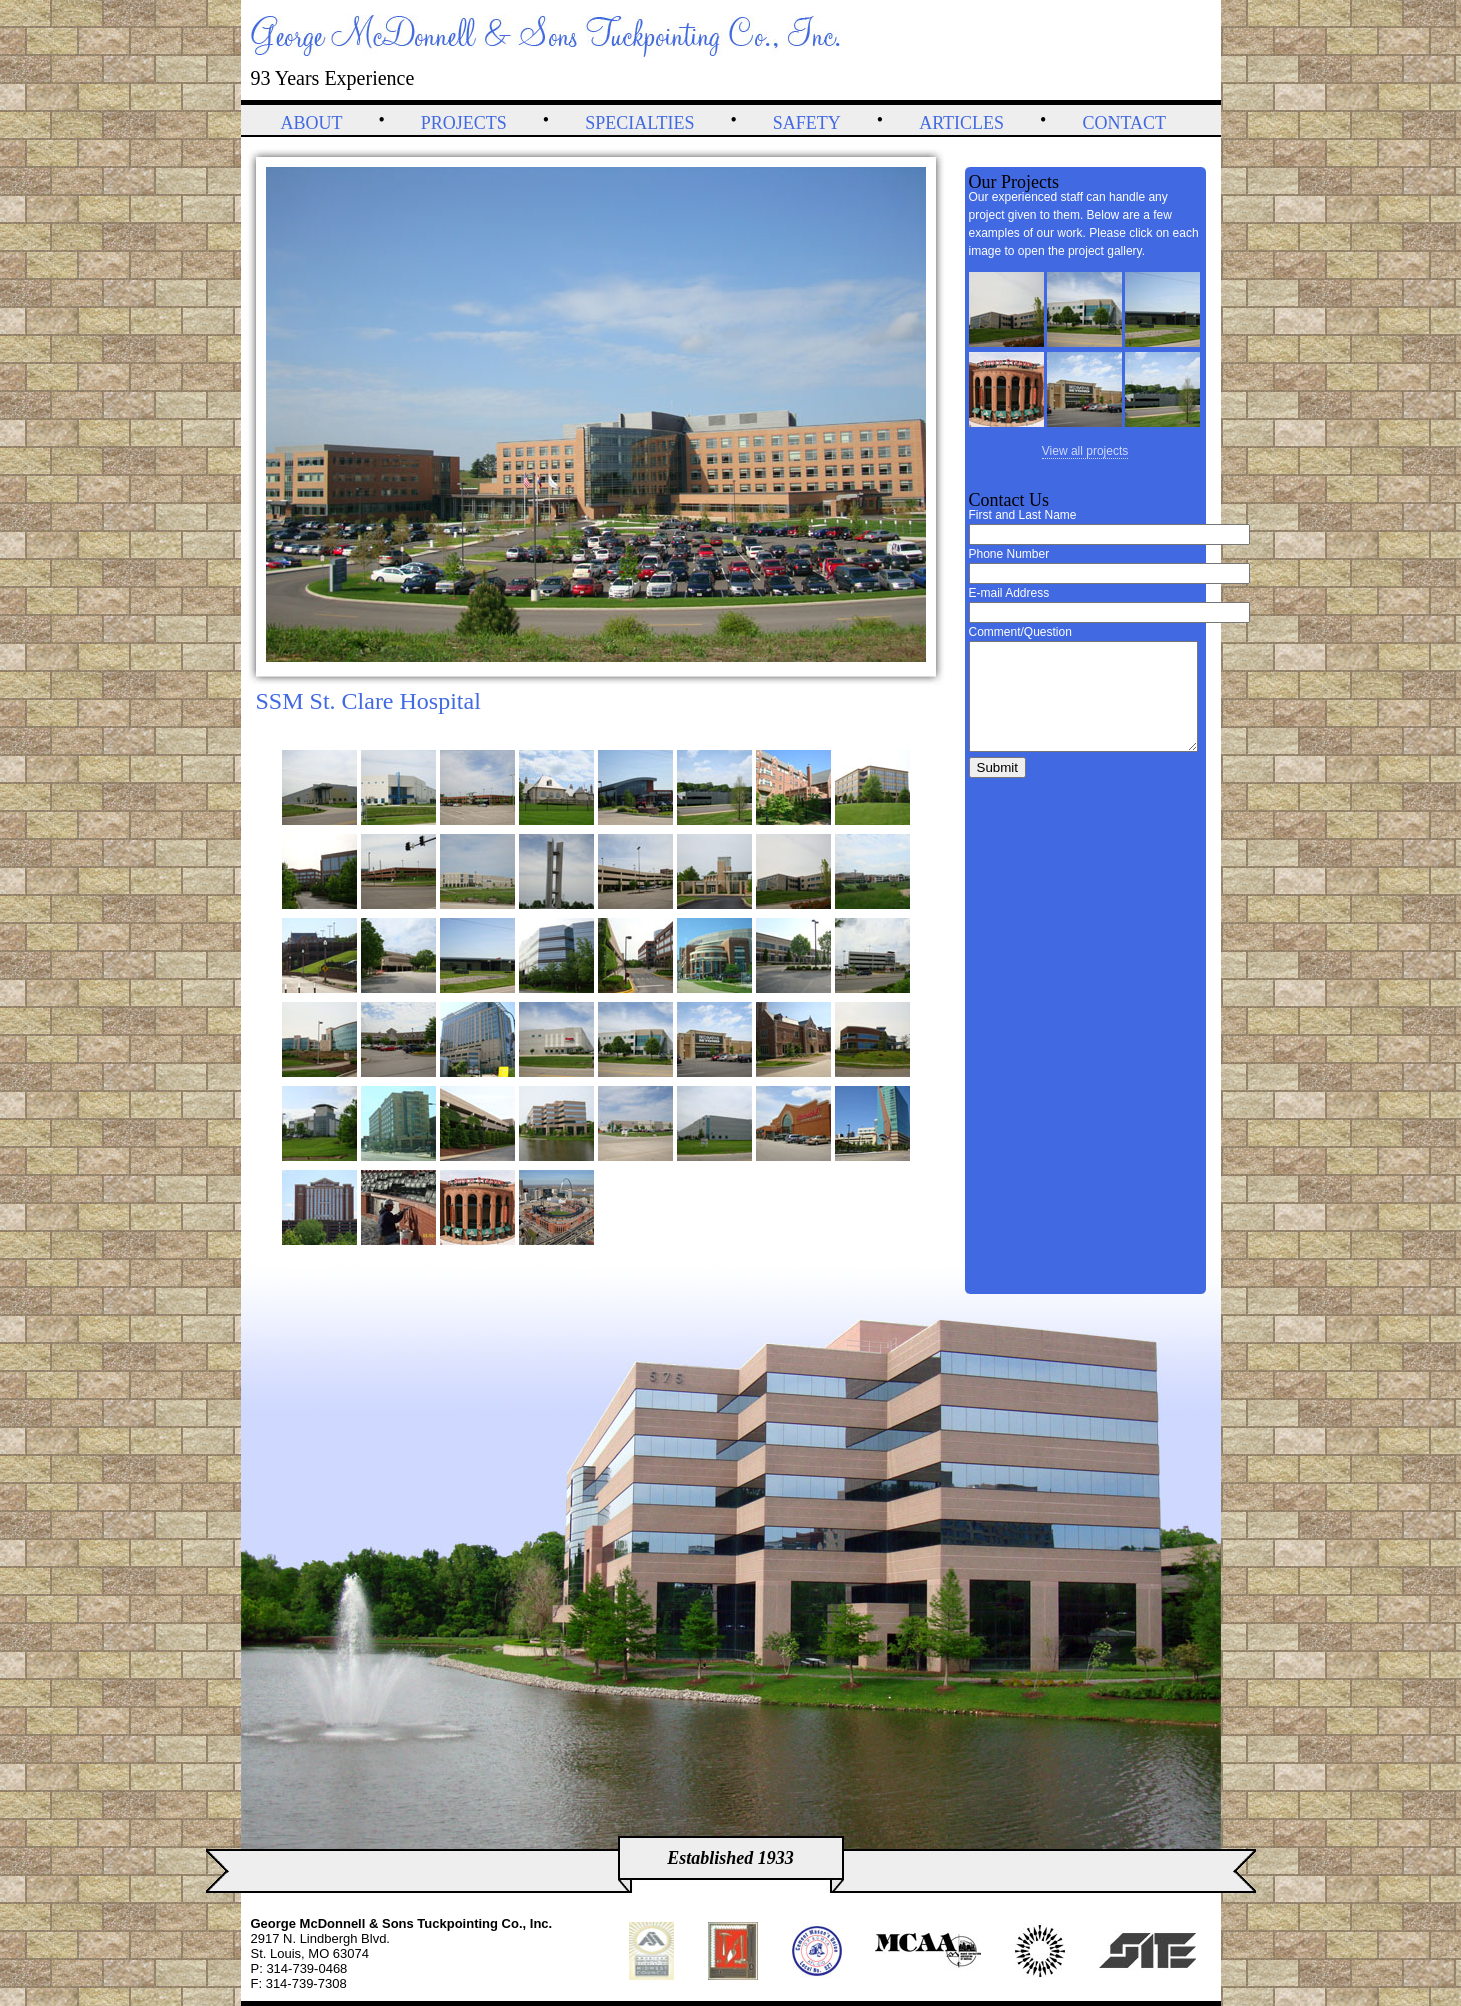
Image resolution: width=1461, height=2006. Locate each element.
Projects (464, 123)
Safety (807, 123)
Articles (961, 123)
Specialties (639, 123)
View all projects (1085, 451)
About (312, 123)
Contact (1124, 123)
